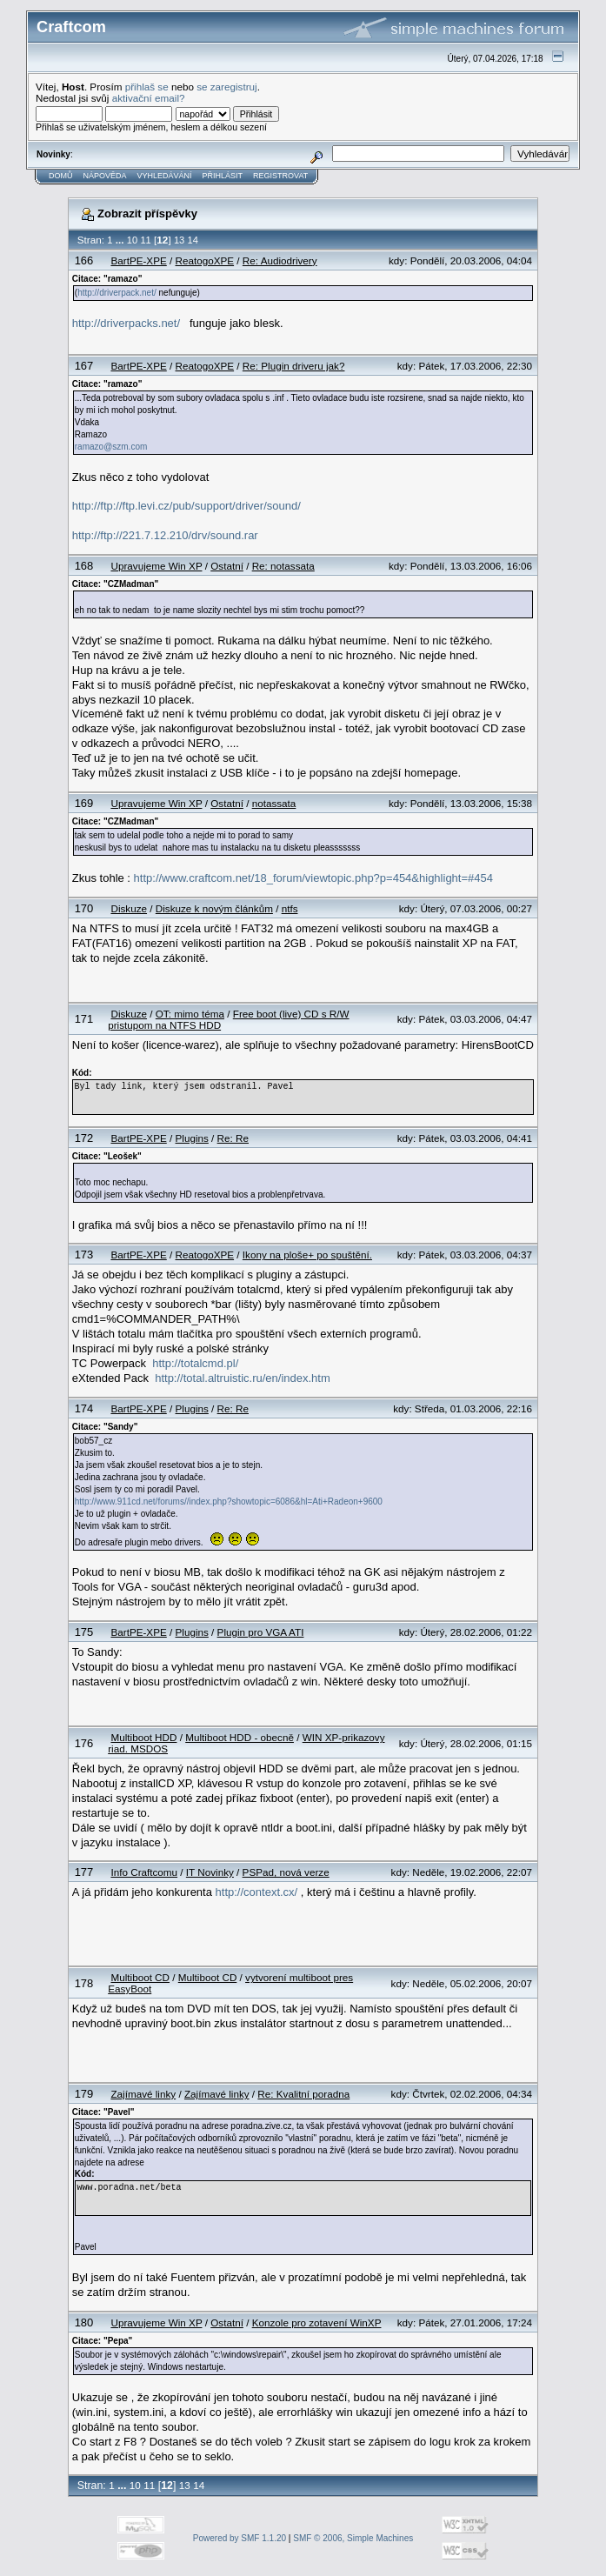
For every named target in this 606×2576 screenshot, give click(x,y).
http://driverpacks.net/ (126, 323)
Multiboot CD (140, 1977)
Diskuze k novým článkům (214, 908)
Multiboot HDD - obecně (239, 1737)
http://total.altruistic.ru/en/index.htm (242, 1378)
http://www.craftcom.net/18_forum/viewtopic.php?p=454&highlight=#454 (313, 877)
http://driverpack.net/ (116, 292)
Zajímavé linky (143, 2093)
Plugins (192, 1138)
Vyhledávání (164, 175)
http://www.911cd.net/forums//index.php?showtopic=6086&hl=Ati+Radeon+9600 (229, 1501)
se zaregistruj (226, 86)
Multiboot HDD (143, 1737)
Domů (61, 175)
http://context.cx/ (257, 1892)
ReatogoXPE (205, 260)
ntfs (290, 908)
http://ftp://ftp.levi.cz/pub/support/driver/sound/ (186, 505)
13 (179, 240)
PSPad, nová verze (286, 1872)
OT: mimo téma (190, 1013)
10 (132, 240)
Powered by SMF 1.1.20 (239, 2538)
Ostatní (226, 565)
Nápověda (105, 175)
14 (193, 240)
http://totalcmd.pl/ (195, 1363)
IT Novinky (210, 1872)
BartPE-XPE (138, 260)
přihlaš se (147, 86)
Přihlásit (223, 175)
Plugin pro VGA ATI (260, 1632)
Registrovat (280, 175)
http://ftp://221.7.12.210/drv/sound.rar (165, 535)
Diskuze (128, 908)
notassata (274, 803)
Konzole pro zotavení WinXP (317, 2322)
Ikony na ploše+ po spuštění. (307, 1254)
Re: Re (233, 1138)
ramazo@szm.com (111, 446)
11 (145, 240)
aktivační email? (148, 97)
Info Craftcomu (143, 1872)
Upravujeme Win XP (156, 565)
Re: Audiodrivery (280, 260)
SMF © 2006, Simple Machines (353, 2538)
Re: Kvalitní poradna (303, 2093)
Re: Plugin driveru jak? (294, 365)
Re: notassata (283, 565)
